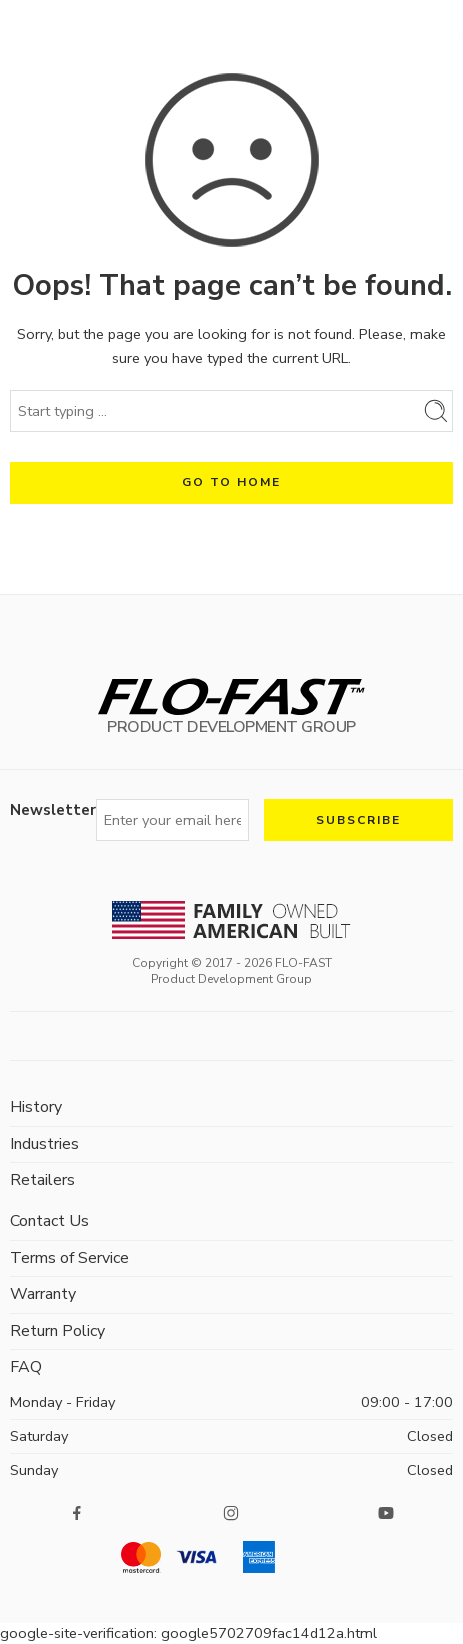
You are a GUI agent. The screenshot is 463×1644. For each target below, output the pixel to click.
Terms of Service (69, 1258)
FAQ (26, 1367)
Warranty (43, 1294)
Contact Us (49, 1221)
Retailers (42, 1180)
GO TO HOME (231, 482)
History (36, 1107)
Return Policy (57, 1331)
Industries (44, 1144)
